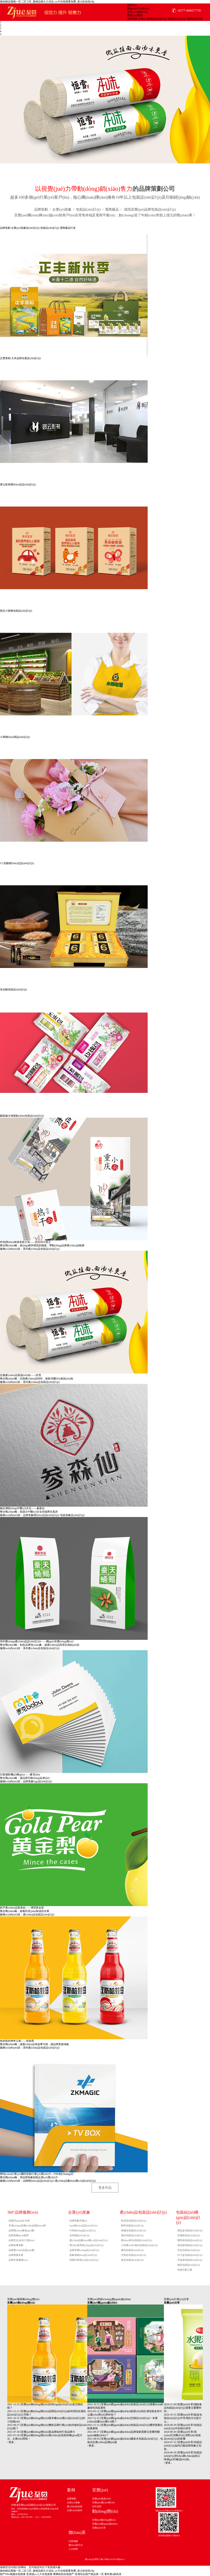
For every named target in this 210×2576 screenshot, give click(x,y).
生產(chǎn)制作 (74, 2510)
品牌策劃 (132, 18)
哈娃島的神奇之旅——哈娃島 (17, 2040)
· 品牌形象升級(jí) (77, 2220)
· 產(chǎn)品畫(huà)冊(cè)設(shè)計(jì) (87, 2240)
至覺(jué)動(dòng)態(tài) (104, 2520)
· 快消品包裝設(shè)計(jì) (133, 2220)
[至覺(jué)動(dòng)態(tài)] (34, 2404)
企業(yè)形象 (73, 2502)
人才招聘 (73, 2549)
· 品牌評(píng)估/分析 (18, 2220)
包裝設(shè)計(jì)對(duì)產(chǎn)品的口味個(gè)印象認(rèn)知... (183, 2456)
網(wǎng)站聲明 (92, 2559)
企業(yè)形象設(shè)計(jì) (152, 18)
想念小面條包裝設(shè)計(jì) (16, 610)
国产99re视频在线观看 (13, 2574)
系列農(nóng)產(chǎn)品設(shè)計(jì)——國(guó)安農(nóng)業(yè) (37, 1641)
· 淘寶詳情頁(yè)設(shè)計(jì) (83, 2260)
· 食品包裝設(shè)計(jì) (132, 2260)
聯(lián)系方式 (76, 2545)
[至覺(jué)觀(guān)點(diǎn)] (115, 2404)
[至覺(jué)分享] (185, 2404)
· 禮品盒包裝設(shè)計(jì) (189, 2230)
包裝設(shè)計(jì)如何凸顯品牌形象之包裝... (183, 2445)
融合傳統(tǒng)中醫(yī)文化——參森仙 (22, 1508)
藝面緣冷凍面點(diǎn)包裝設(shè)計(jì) (22, 1115)
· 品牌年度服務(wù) (17, 2260)
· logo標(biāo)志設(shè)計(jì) (82, 2225)
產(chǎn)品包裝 (74, 2506)
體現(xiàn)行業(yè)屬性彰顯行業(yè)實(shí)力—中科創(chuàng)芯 (37, 2174)
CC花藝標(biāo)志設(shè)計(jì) (17, 863)
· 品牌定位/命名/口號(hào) (21, 2240)
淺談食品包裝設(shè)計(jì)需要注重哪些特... (183, 2408)
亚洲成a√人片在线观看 (39, 2574)
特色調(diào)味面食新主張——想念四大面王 (25, 1242)
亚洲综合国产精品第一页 (89, 2574)
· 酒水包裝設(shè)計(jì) (132, 2235)
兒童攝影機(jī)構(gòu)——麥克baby (20, 1774)
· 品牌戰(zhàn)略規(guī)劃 (20, 2230)
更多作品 (105, 2187)
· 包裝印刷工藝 (184, 2269)
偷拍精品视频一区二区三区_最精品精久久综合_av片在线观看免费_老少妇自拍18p (47, 1)
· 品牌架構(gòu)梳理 (18, 2235)
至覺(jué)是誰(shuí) (101, 2498)
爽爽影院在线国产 (63, 2574)
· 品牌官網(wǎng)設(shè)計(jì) (83, 2250)
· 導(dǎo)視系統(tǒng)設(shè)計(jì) (86, 2245)
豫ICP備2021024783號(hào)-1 (112, 2559)
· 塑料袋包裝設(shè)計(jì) (189, 2240)
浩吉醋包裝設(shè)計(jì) (13, 989)
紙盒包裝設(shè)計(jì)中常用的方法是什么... (183, 2418)
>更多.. (11, 2442)
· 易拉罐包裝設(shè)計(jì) (189, 2245)
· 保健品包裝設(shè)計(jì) (133, 2230)
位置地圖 (73, 2541)
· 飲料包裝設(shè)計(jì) (132, 2225)
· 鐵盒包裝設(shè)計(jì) (188, 2265)
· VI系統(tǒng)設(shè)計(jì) (82, 2230)
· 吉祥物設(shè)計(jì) (79, 2235)
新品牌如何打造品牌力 (62, 2431)
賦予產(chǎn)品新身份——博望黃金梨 (22, 1907)
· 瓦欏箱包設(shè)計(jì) (188, 2235)
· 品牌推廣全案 (15, 2255)
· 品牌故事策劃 (15, 2245)
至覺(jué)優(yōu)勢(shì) (103, 2502)
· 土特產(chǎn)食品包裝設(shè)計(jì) (139, 2245)
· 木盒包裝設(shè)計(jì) (188, 2250)
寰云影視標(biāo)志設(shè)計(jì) (18, 484)
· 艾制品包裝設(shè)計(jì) (133, 2255)
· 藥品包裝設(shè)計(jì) (132, 2250)
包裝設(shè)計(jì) (176, 18)
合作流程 (96, 2506)
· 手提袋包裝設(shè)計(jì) (189, 2260)
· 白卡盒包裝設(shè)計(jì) (189, 2255)
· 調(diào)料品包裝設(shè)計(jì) (136, 2240)
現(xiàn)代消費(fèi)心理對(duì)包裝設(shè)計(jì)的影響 (182, 2435)
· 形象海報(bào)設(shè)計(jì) (82, 2255)
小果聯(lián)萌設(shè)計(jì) (15, 737)
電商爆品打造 (195, 18)
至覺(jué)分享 (99, 2528)
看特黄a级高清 (112, 2574)
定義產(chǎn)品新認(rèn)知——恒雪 (20, 1375)
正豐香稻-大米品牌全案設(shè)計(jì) (20, 358)
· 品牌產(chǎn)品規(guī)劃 (20, 2250)
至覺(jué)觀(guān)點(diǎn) (104, 2524)
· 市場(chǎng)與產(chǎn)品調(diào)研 (26, 2225)
